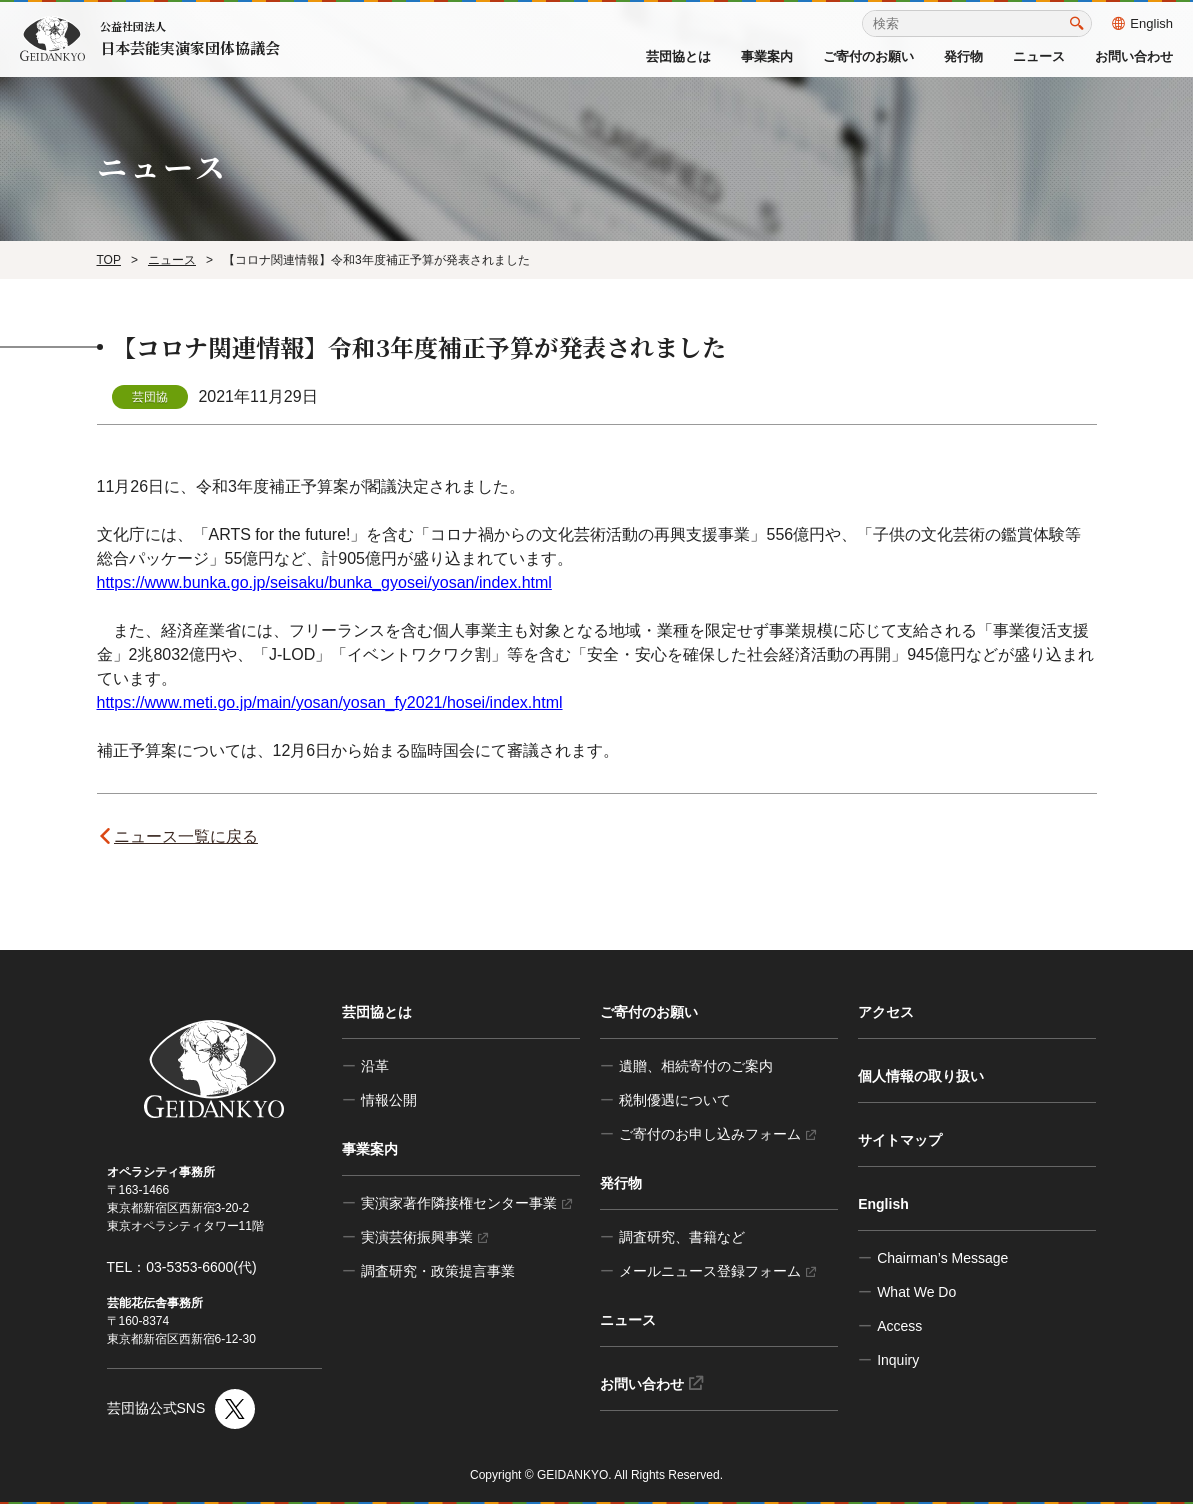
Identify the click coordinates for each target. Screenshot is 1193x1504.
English (1142, 23)
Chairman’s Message (942, 1258)
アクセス (886, 1012)
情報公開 (389, 1100)
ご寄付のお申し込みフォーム (717, 1134)
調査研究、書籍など (682, 1237)
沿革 (375, 1066)
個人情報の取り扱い (921, 1076)
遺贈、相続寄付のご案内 (696, 1066)
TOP (109, 260)
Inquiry (898, 1360)
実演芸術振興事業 (424, 1237)
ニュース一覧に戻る (189, 836)
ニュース (1039, 56)
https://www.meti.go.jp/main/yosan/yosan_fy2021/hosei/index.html (330, 702)
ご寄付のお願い (868, 56)
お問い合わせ (1134, 56)
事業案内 (767, 56)
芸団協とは (678, 56)
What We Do (916, 1292)
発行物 (963, 56)
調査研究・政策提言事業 (438, 1271)
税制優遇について (675, 1100)
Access (899, 1326)
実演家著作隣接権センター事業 (466, 1203)
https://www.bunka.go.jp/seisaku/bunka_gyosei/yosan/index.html (324, 582)
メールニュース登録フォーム (717, 1271)
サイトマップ (900, 1140)
